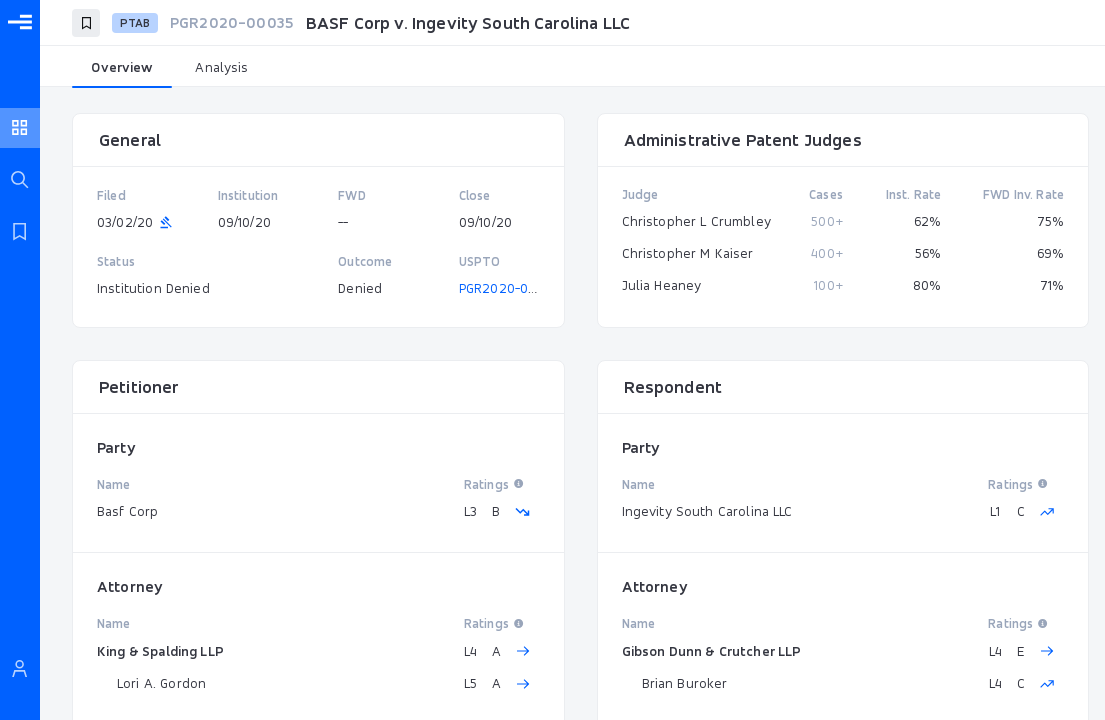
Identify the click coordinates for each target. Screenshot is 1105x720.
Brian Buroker (685, 683)
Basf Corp (127, 511)
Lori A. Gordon (161, 683)
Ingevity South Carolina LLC (707, 511)
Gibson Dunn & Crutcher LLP (712, 651)
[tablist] (572, 68)
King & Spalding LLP (160, 651)
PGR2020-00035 (509, 288)
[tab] (122, 68)
